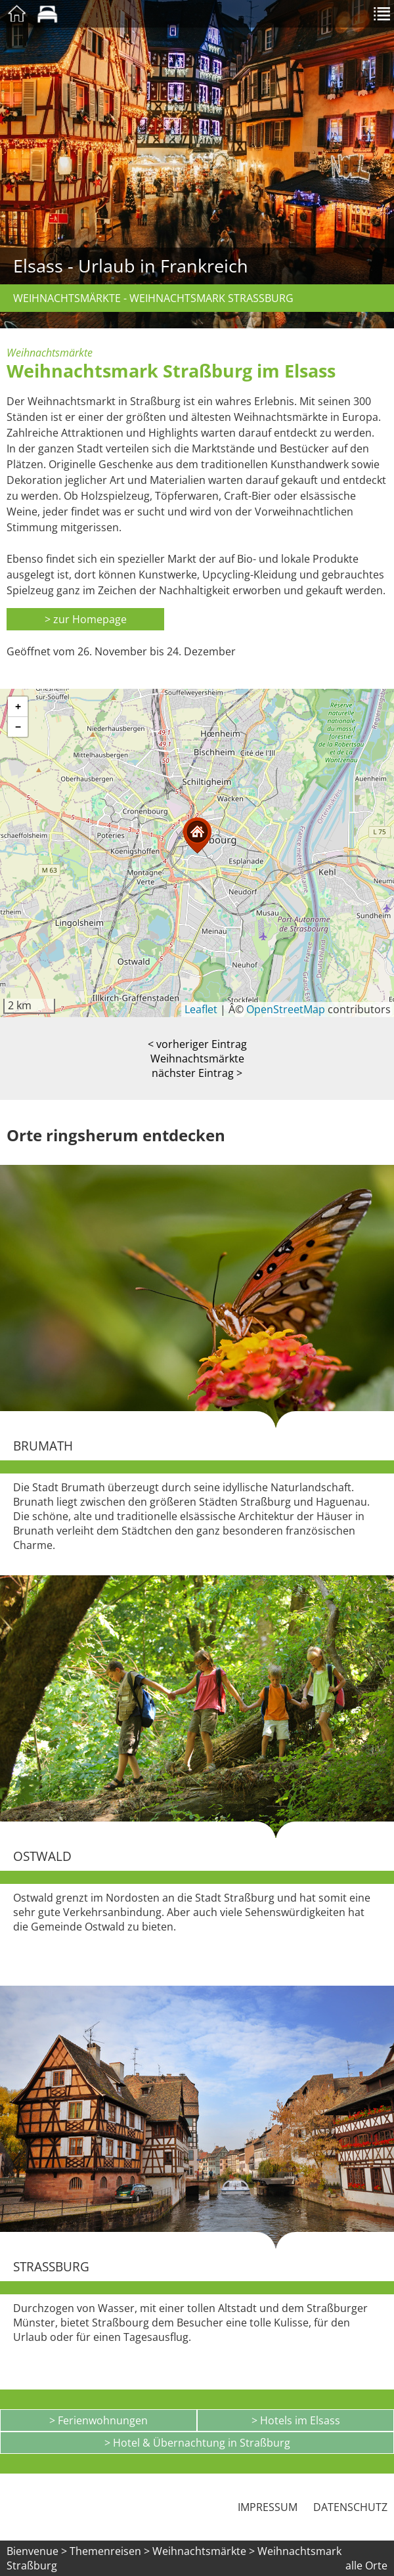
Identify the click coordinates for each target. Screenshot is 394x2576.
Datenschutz (350, 2507)
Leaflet (201, 1009)
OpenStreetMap (285, 1009)
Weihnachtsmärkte (197, 1058)
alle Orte (366, 2565)
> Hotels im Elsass (296, 2420)
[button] (197, 836)
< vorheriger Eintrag (197, 1044)
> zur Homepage (86, 619)
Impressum (267, 2507)
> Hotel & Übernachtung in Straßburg (197, 2442)
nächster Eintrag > (197, 1073)
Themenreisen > (110, 2551)
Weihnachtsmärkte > (204, 2551)
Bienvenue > (37, 2551)
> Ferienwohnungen (98, 2420)
